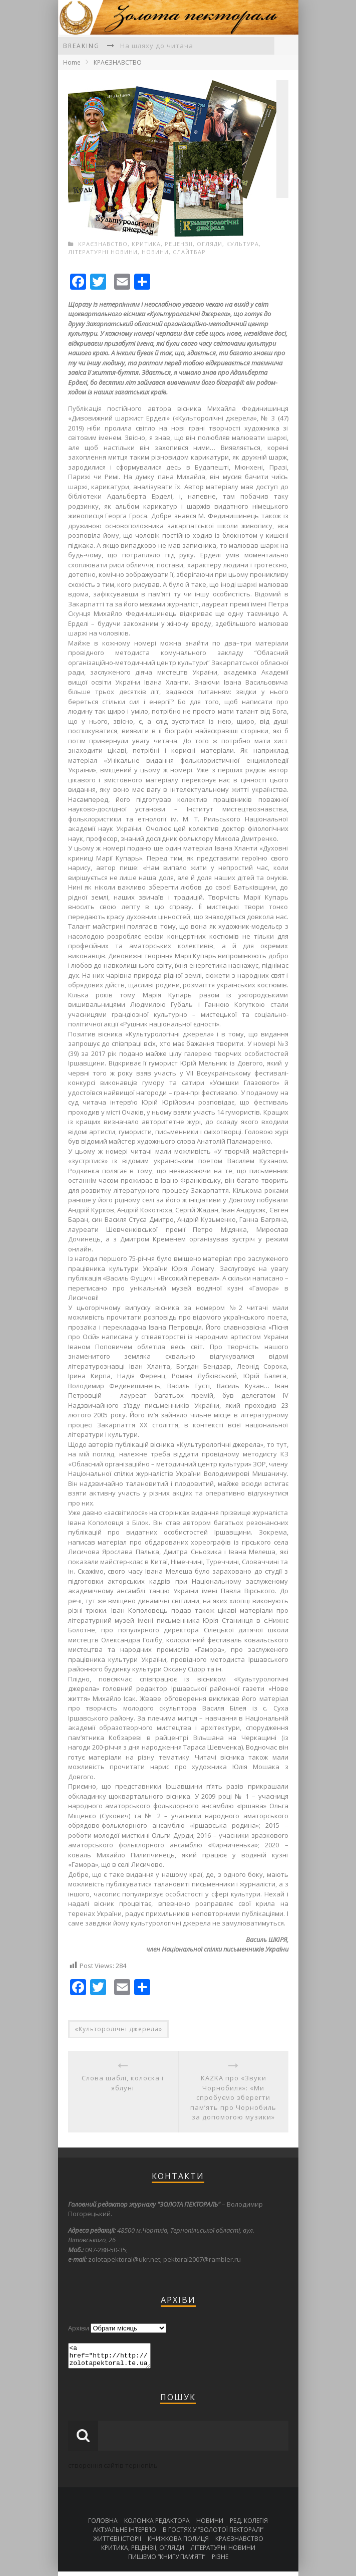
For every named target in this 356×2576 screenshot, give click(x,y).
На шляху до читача (156, 45)
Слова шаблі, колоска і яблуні (123, 2082)
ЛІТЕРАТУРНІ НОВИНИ (103, 252)
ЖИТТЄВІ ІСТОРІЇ (117, 2543)
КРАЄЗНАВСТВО (118, 62)
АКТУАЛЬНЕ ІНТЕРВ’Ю (124, 2534)
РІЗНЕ (220, 2561)
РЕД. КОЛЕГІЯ (249, 2525)
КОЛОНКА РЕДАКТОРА (157, 2525)
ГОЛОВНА (103, 2525)
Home (72, 62)
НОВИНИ (155, 252)
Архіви (78, 2327)
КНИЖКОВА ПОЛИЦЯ (178, 2543)
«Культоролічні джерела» (118, 2029)
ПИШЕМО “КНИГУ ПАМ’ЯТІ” (166, 2561)
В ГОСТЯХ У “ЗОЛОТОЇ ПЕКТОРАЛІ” (213, 2534)
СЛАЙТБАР (189, 252)
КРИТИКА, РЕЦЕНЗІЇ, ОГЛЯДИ (177, 244)
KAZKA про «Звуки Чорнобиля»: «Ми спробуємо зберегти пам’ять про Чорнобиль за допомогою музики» (233, 2097)
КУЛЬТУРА (242, 244)
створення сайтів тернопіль (113, 2469)
